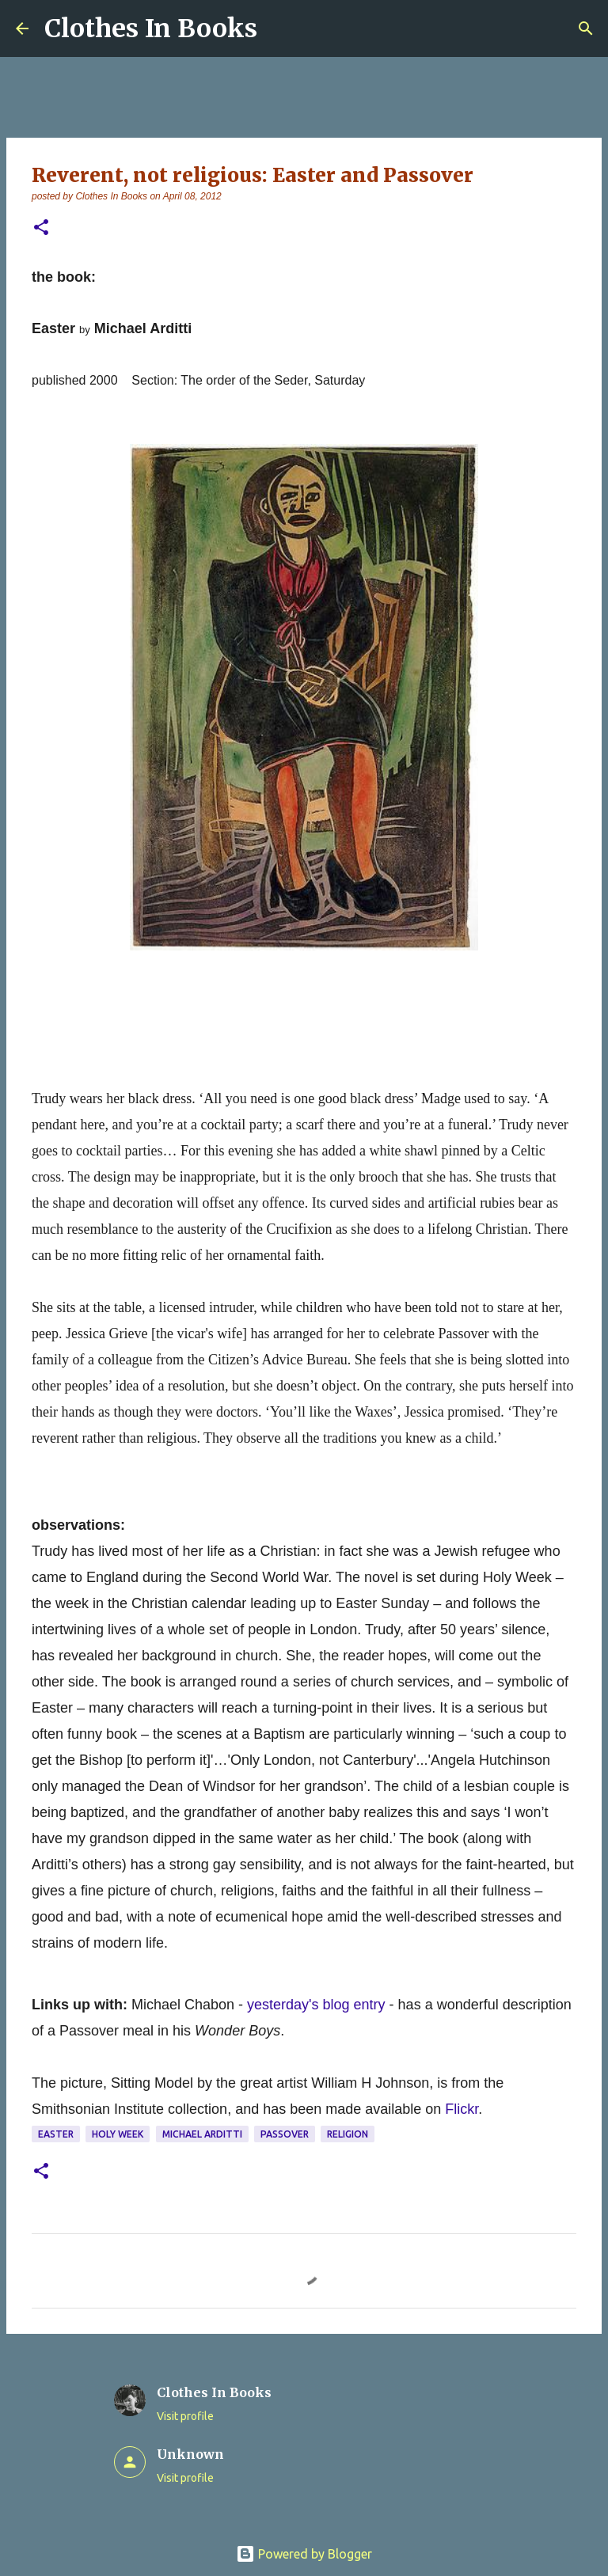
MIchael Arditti (202, 2134)
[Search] (585, 28)
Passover (284, 2134)
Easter (56, 2134)
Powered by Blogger (304, 2554)
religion (347, 2134)
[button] (41, 228)
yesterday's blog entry (316, 2005)
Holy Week (117, 2134)
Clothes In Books (150, 28)
